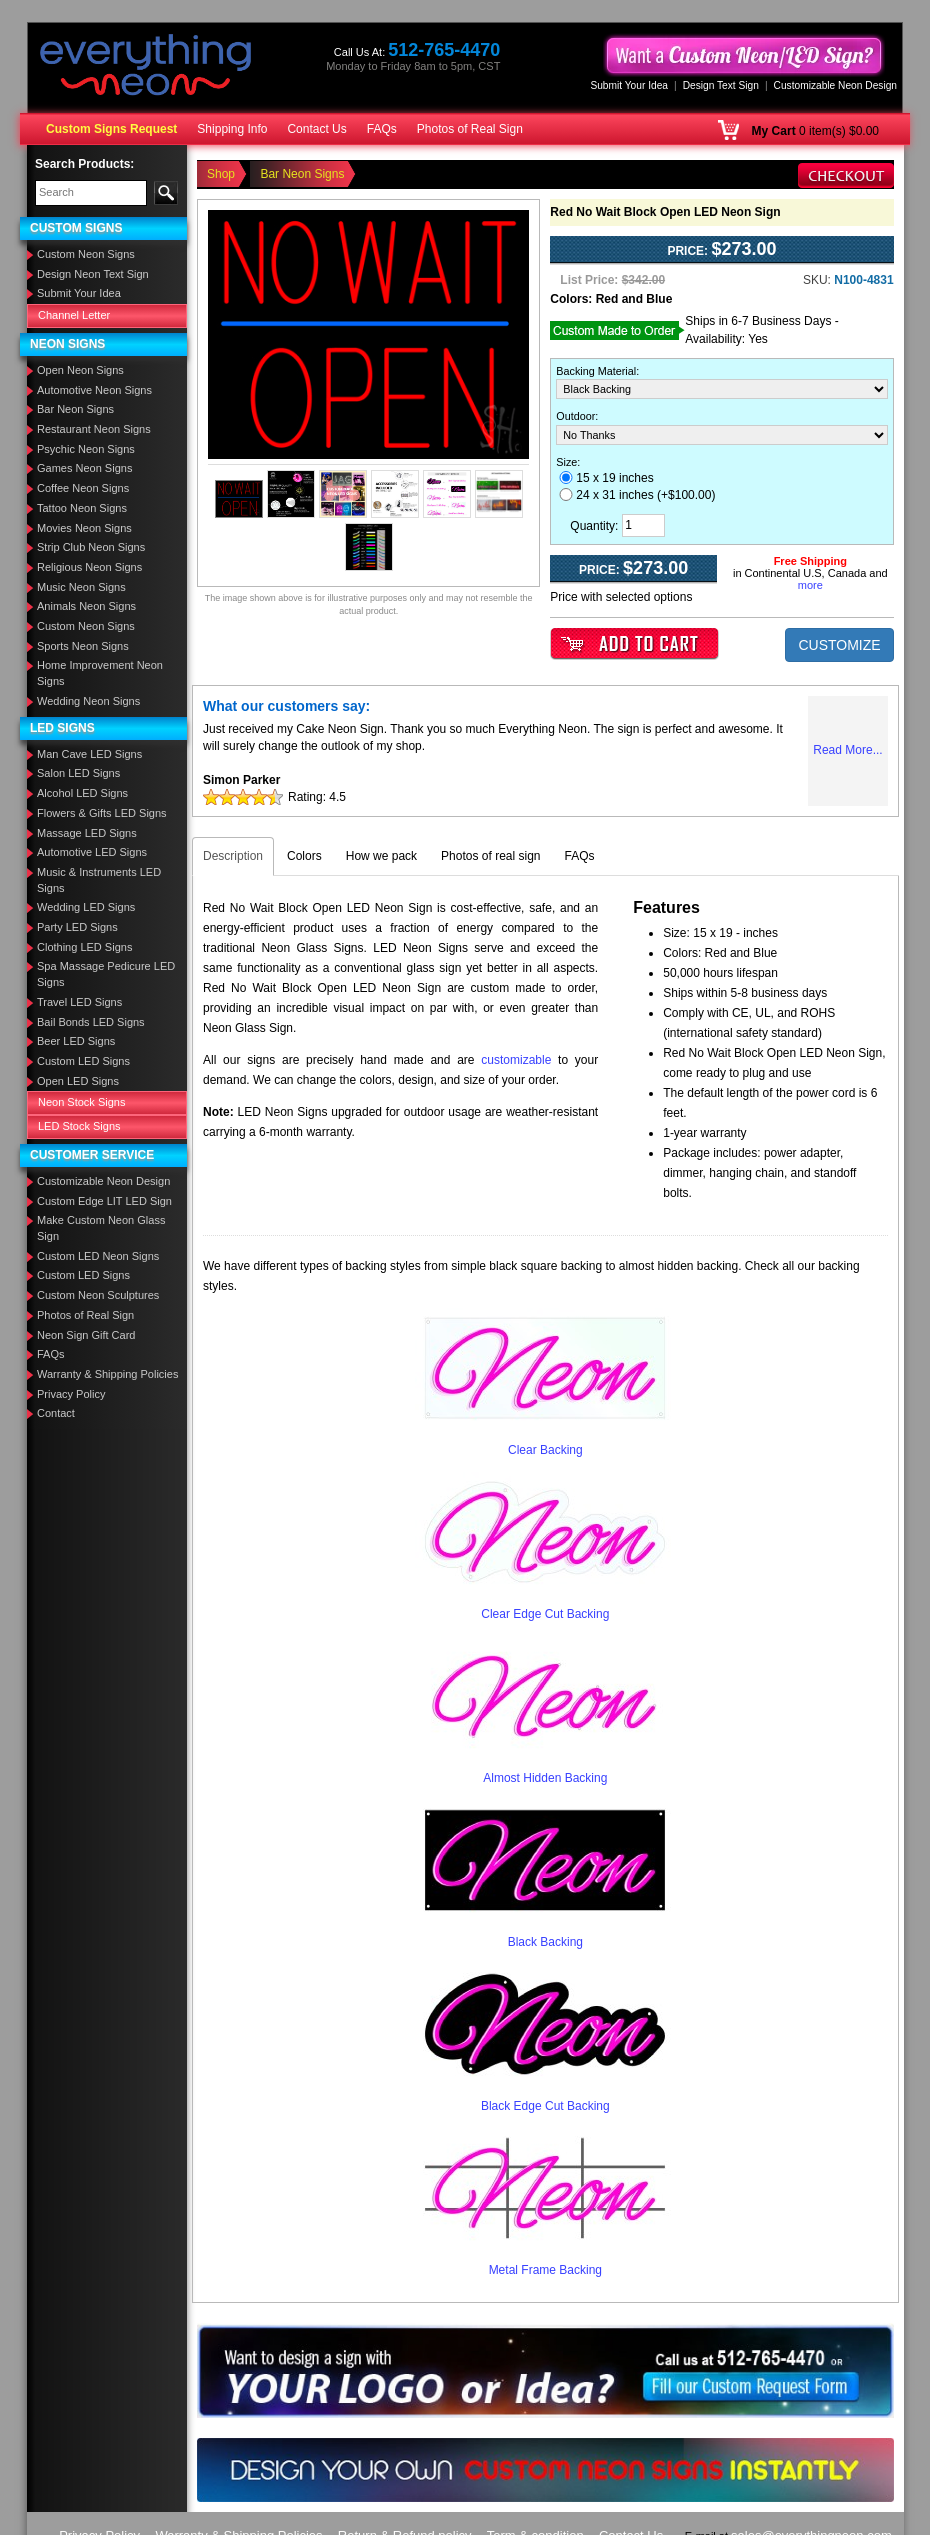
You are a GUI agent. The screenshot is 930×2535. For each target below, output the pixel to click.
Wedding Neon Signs (88, 701)
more (810, 585)
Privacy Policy (71, 1394)
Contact (56, 1413)
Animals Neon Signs (86, 606)
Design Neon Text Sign (93, 274)
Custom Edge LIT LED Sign (104, 1201)
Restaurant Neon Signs (94, 429)
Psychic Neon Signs (86, 449)
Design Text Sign (721, 85)
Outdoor (575, 416)
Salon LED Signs (78, 773)
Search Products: (84, 164)
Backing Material (596, 371)
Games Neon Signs (84, 468)
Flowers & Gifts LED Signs (102, 813)
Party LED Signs (77, 927)
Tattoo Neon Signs (82, 508)
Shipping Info (232, 129)
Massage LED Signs (87, 833)
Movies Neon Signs (84, 528)
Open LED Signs (78, 1081)
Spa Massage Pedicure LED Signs (106, 974)
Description (233, 856)
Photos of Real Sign (470, 129)
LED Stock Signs (79, 1126)
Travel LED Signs (79, 1002)
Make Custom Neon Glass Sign (101, 1228)
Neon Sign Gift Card (86, 1335)
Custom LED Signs (83, 1061)
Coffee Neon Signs (83, 488)
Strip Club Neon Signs (91, 547)
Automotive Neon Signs (94, 390)
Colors (304, 856)
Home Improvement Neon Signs (100, 673)
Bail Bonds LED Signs (91, 1022)
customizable (516, 1060)
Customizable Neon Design (835, 85)
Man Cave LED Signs (89, 754)
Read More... (847, 750)
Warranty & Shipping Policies (107, 1374)
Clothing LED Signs (84, 947)
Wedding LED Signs (86, 907)
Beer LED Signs (76, 1041)
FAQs (382, 129)
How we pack (381, 856)
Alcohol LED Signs (82, 793)
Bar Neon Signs (75, 409)
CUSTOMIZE (839, 645)
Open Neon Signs (80, 370)
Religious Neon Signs (89, 567)
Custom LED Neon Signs (98, 1256)
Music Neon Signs (81, 587)
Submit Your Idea (629, 85)
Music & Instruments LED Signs (99, 880)
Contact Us (316, 129)
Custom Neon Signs (86, 254)
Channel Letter (74, 315)
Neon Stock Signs (81, 1102)
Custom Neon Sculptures (98, 1295)
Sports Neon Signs (83, 646)
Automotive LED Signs (92, 852)
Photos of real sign (490, 856)
